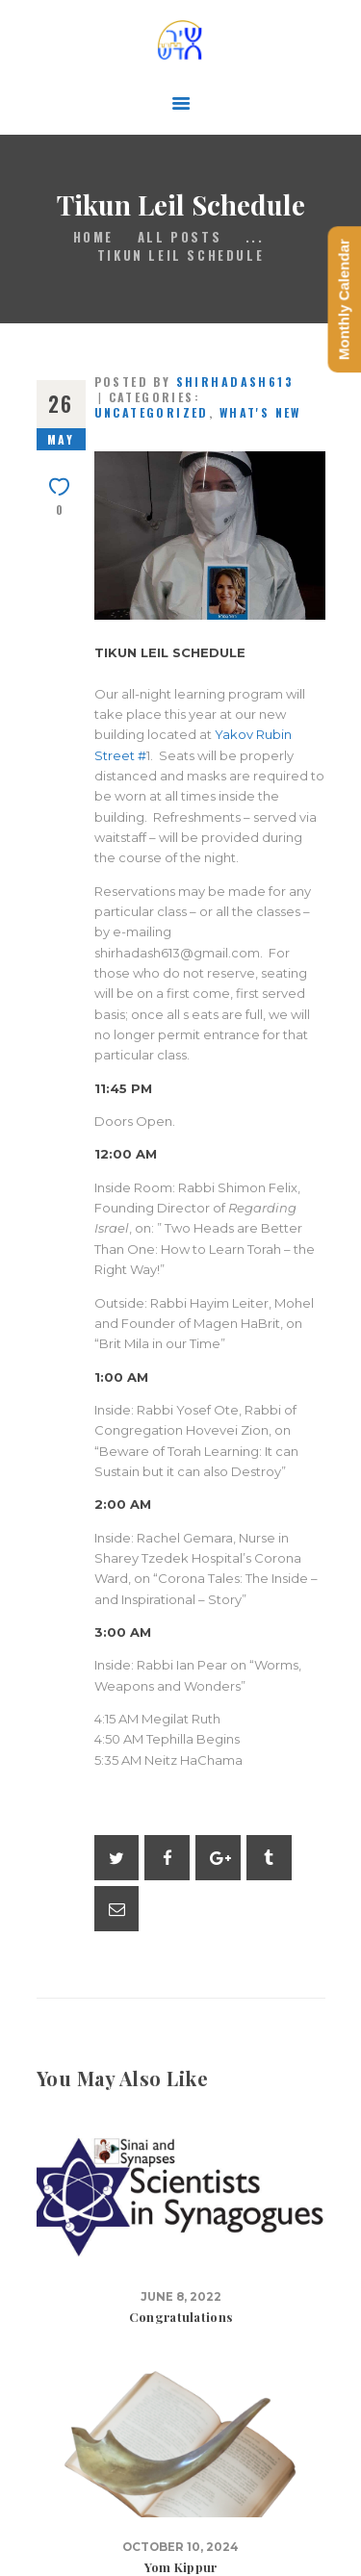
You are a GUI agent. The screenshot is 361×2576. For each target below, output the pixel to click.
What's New (260, 412)
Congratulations (181, 2317)
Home (93, 237)
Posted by (194, 381)
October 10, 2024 (180, 2547)
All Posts (179, 236)
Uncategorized (151, 412)
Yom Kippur (181, 2567)
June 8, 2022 (181, 2297)
